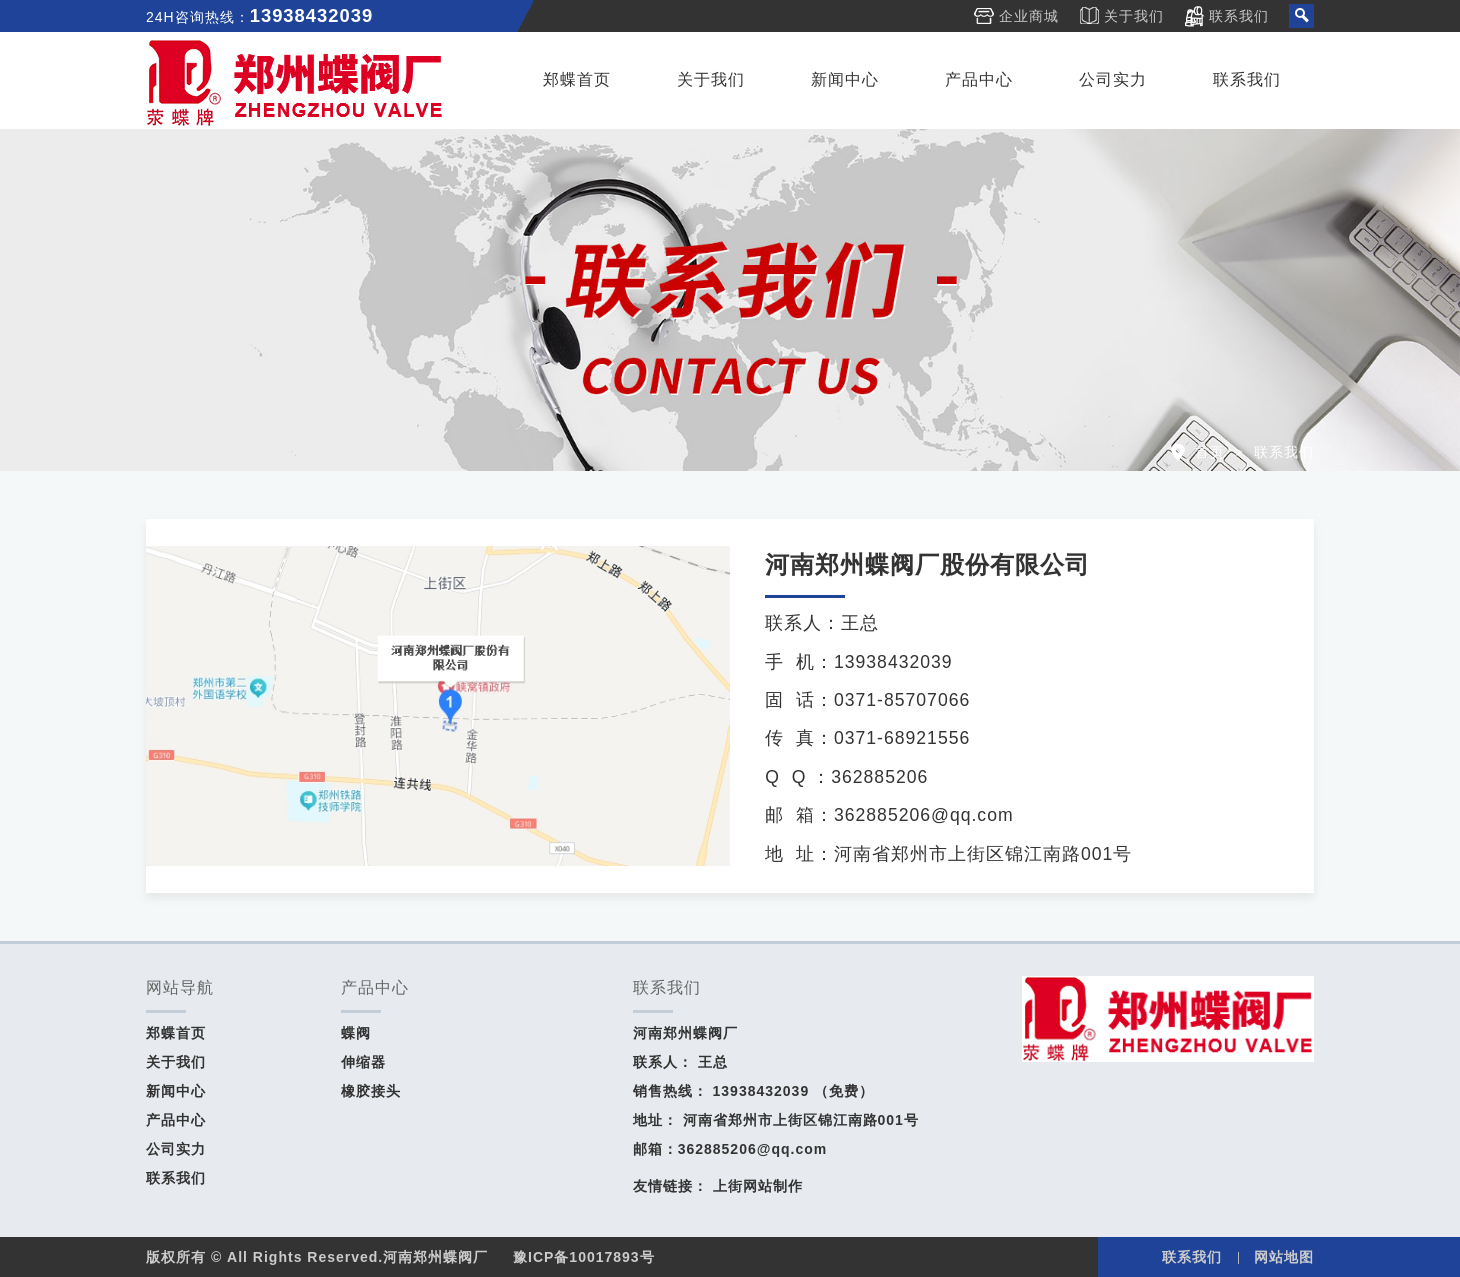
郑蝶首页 (577, 79)
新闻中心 (845, 79)
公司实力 (1113, 79)
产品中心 (979, 79)
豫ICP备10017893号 (584, 1257)
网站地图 (1284, 1257)
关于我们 (1134, 16)
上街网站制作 (758, 1186)
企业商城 (1029, 16)
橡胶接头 (371, 1091)
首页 (1210, 452)
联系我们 (1239, 16)
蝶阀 (356, 1033)
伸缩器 (363, 1062)
